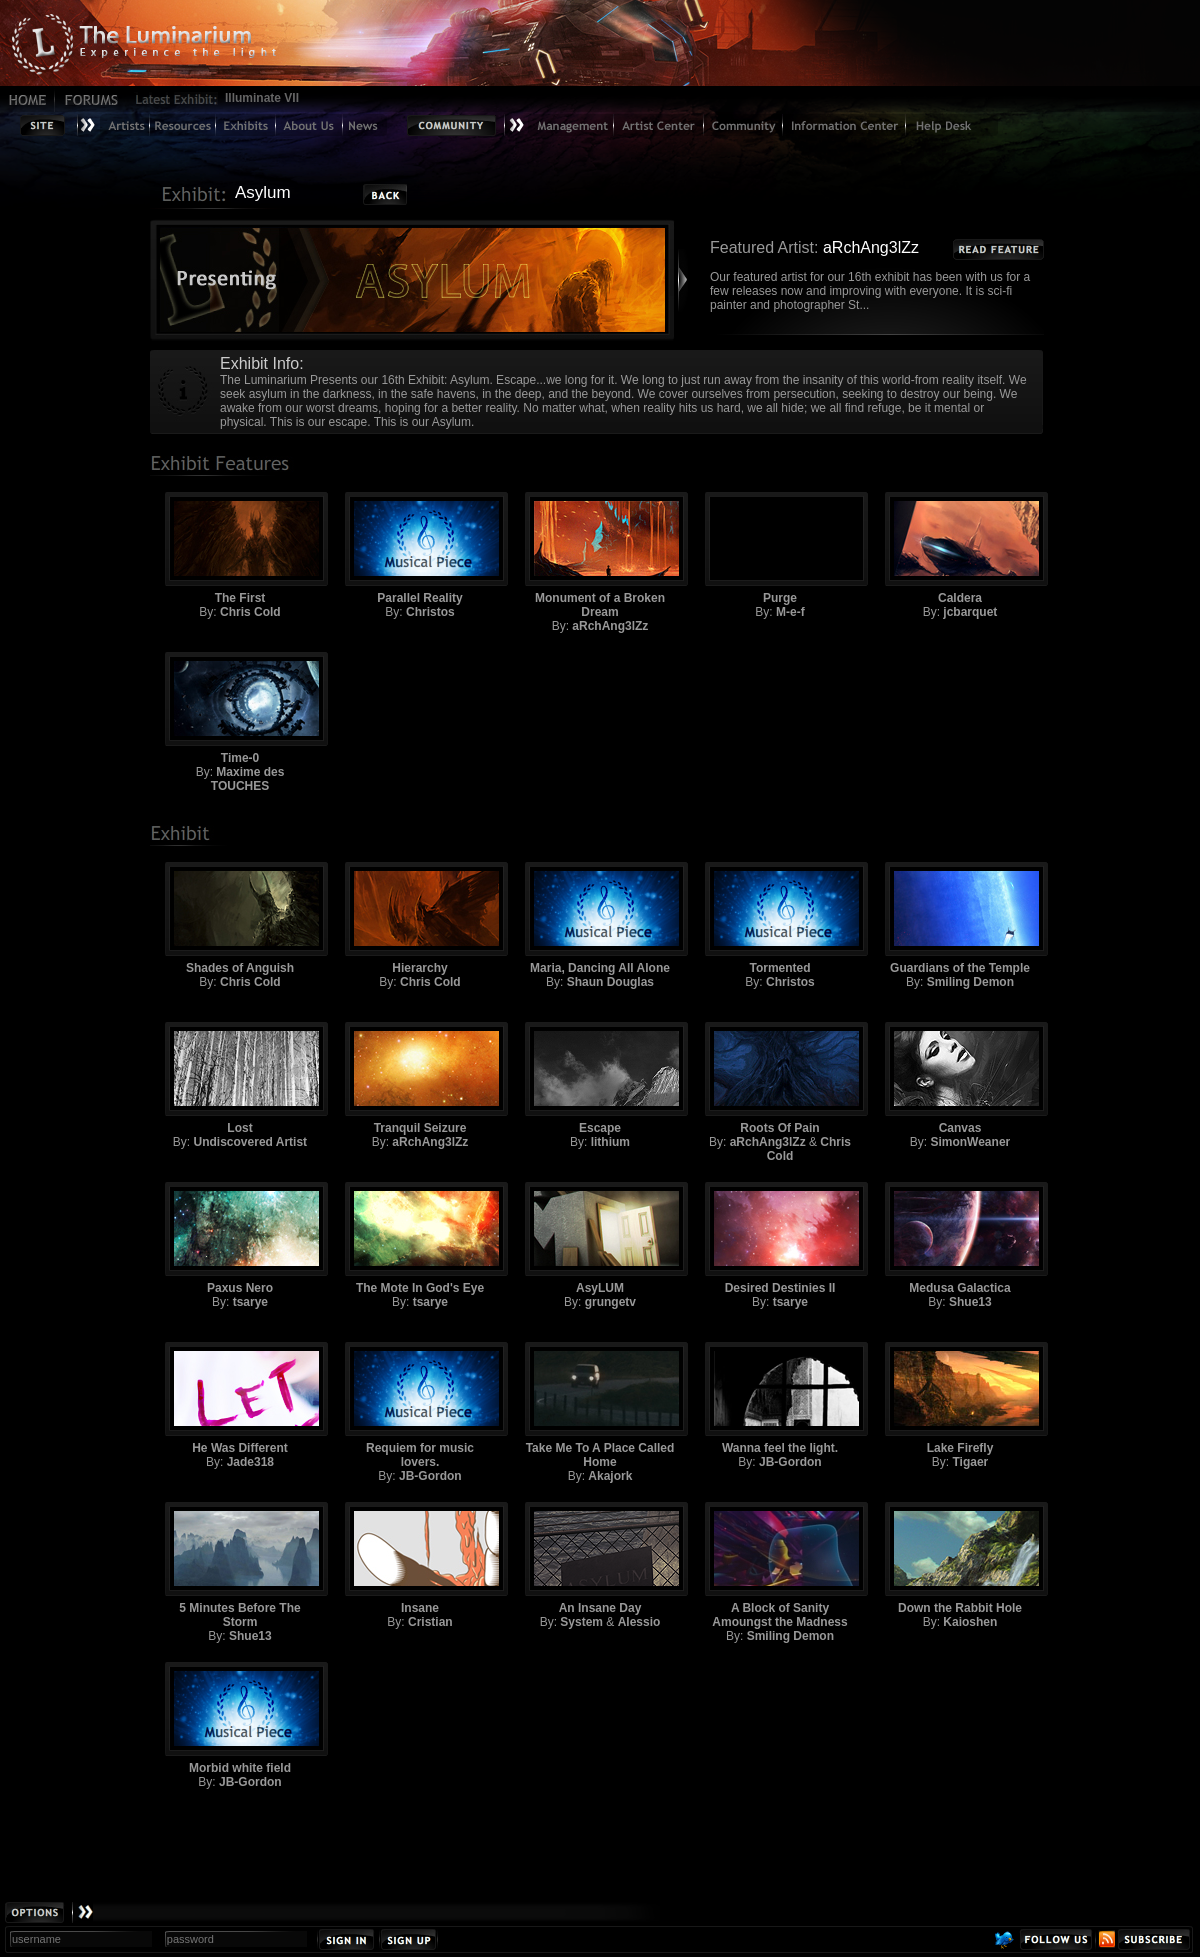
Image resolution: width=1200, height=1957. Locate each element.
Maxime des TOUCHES (248, 779)
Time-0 (240, 708)
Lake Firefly (960, 1398)
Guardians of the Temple (960, 918)
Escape (600, 1078)
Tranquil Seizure (420, 1078)
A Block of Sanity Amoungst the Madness (780, 1565)
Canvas (960, 1078)
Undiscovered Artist (251, 1142)
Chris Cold (250, 612)
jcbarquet (970, 612)
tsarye (250, 1302)
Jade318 (250, 1462)
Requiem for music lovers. (420, 1405)
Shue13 (970, 1302)
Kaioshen (970, 1622)
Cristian (430, 1622)
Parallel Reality (420, 548)
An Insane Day (600, 1558)
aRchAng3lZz (610, 626)
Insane (420, 1558)
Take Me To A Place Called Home (600, 1405)
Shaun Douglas (610, 982)
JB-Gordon (430, 1476)
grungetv (610, 1302)
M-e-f (790, 612)
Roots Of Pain (780, 1078)
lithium (610, 1142)
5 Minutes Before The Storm (240, 1565)
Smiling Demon (970, 982)
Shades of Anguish (240, 918)
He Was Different (240, 1398)
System (581, 1622)
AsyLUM (600, 1238)
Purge (780, 548)
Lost (240, 1078)
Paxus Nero (240, 1238)
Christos (430, 612)
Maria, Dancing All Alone (600, 918)
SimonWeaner (970, 1142)
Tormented (780, 918)
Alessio (639, 1622)
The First (240, 548)
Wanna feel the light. (780, 1398)
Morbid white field (240, 1718)
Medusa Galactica (960, 1238)
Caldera (960, 548)
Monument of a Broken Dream (600, 555)
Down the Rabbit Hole (960, 1558)
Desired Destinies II (780, 1238)
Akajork (610, 1476)
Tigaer (970, 1462)
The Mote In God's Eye (420, 1238)
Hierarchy (420, 918)
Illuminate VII (262, 98)
